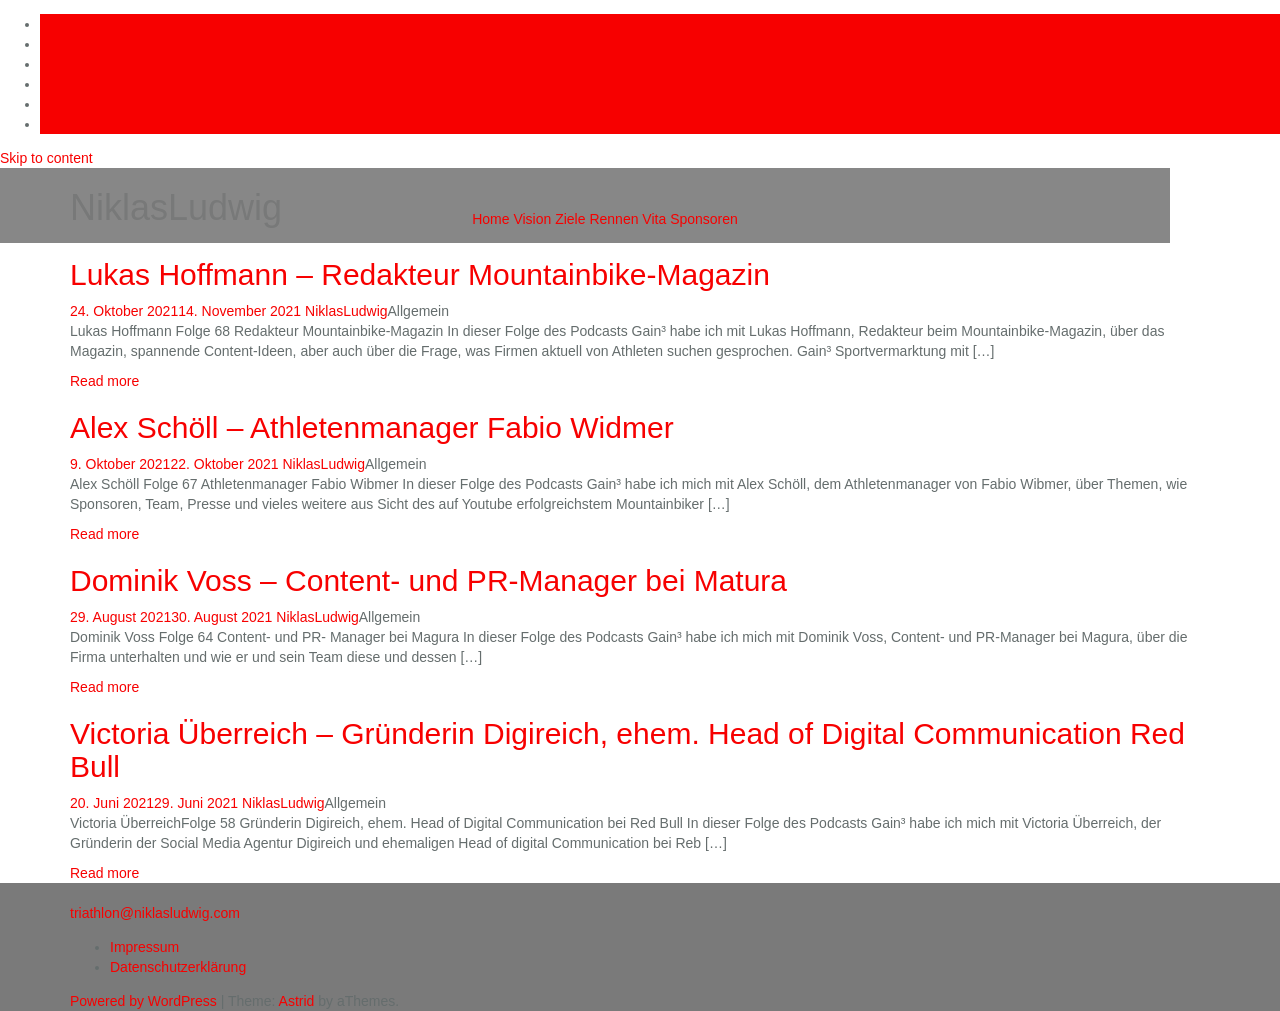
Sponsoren (704, 219)
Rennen (613, 219)
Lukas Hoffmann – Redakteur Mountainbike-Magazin (420, 274)
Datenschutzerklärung (178, 967)
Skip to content (46, 158)
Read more (104, 381)
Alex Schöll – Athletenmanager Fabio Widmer (372, 427)
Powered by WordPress (143, 1001)
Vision (532, 219)
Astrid (297, 1001)
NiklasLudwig (346, 311)
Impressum (144, 947)
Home (490, 219)
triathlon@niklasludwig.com (155, 913)
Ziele (570, 219)
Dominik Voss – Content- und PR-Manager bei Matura (428, 580)
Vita (654, 219)
